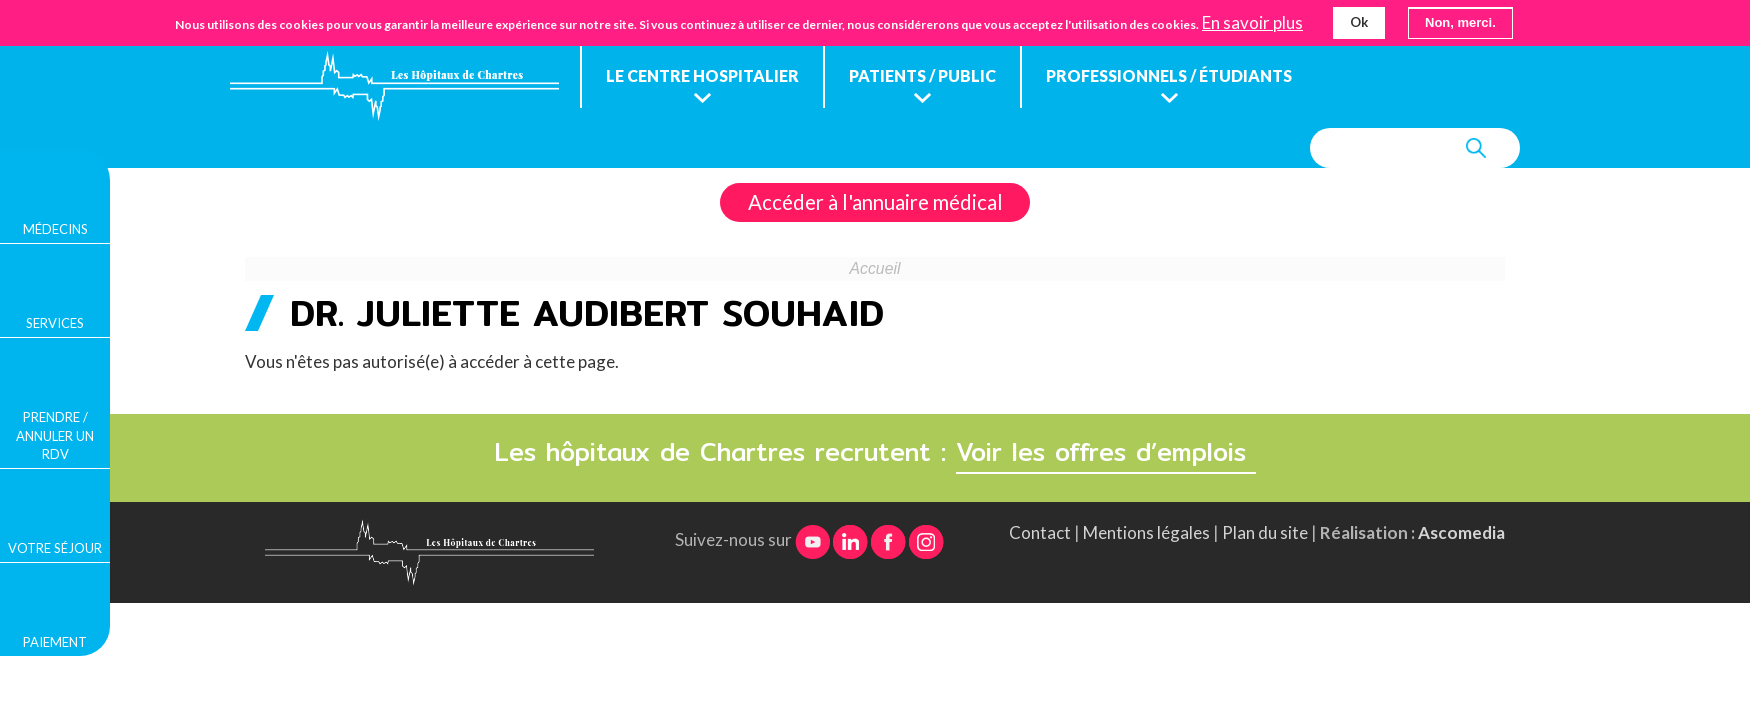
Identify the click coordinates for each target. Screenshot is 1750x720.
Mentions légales (1146, 532)
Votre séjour (55, 548)
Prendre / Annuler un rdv (55, 435)
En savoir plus (1252, 23)
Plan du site (1265, 532)
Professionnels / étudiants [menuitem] (1169, 75)
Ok (1359, 22)
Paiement (55, 642)
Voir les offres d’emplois (1106, 452)
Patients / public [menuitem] (922, 75)
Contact (1040, 532)
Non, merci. (1460, 22)
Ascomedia (1461, 532)
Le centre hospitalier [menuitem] (702, 75)
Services (55, 323)
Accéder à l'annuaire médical (875, 202)
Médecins (55, 229)
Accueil (875, 268)
